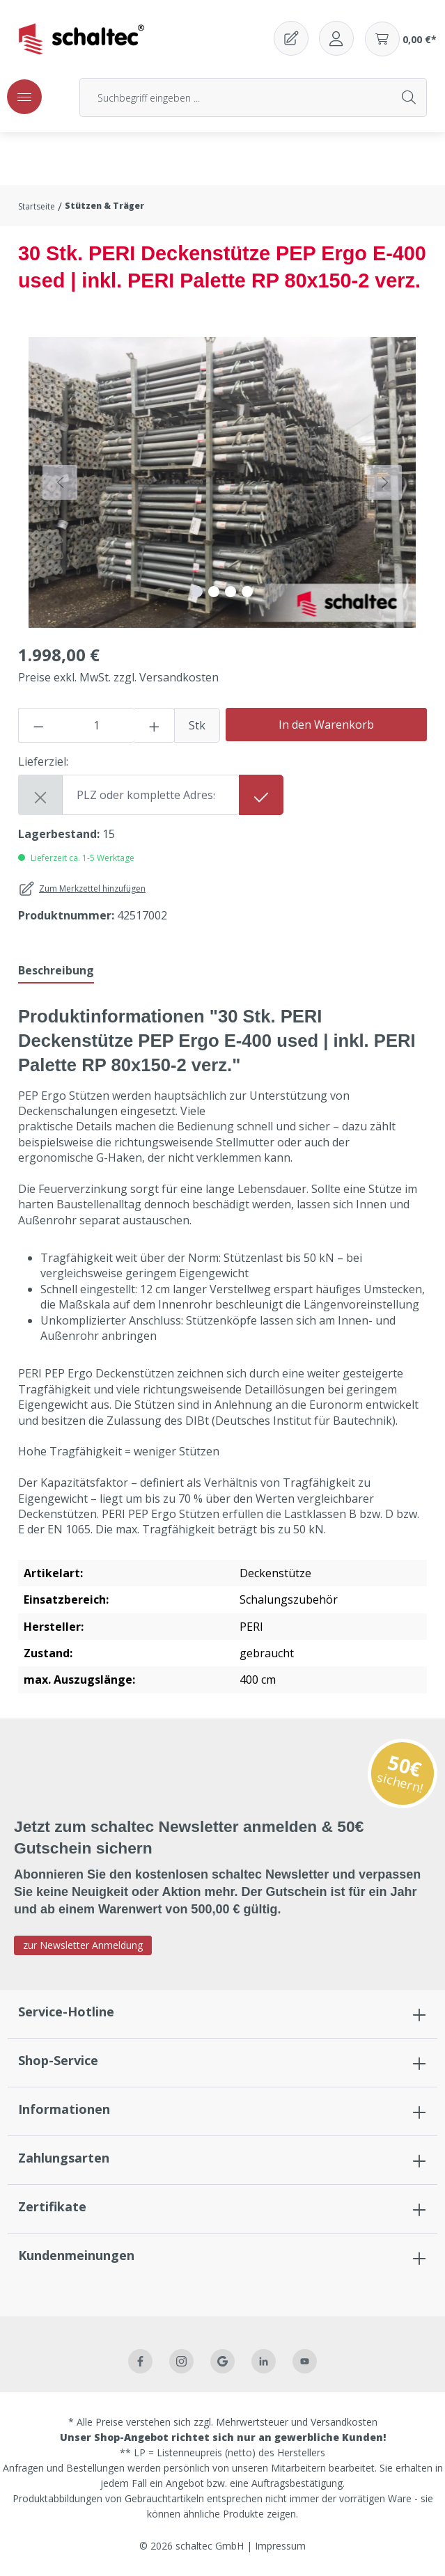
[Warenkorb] (400, 39)
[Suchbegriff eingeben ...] (236, 97)
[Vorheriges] (59, 482)
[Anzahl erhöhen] (154, 725)
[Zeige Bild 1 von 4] (197, 591)
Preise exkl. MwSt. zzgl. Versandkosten (118, 677)
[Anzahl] (97, 725)
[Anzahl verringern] (38, 725)
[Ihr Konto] (336, 38)
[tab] (56, 971)
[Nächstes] (384, 482)
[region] (222, 482)
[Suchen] (409, 97)
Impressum (280, 2545)
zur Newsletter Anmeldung (83, 1945)
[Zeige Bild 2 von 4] (213, 591)
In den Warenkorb (326, 724)
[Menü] (24, 96)
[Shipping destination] (151, 795)
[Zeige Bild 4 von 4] (247, 591)
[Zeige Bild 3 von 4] (230, 591)
